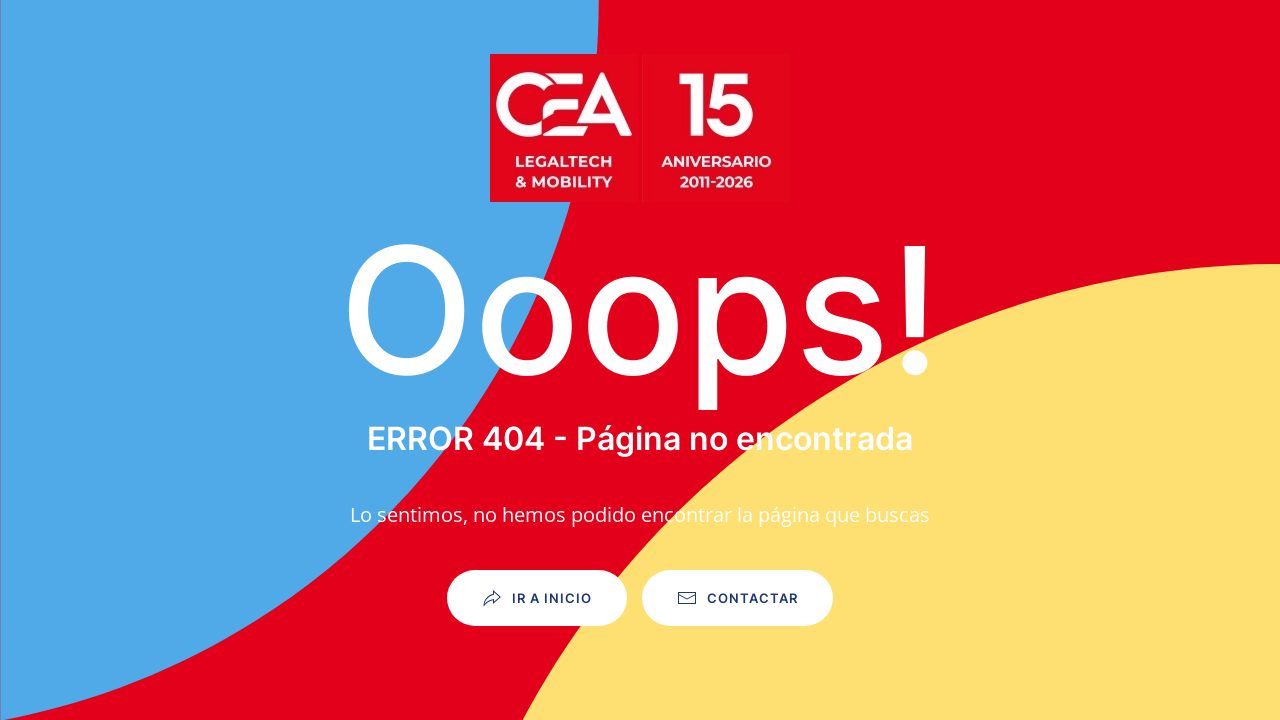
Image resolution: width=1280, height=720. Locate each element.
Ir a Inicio (537, 598)
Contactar (737, 598)
